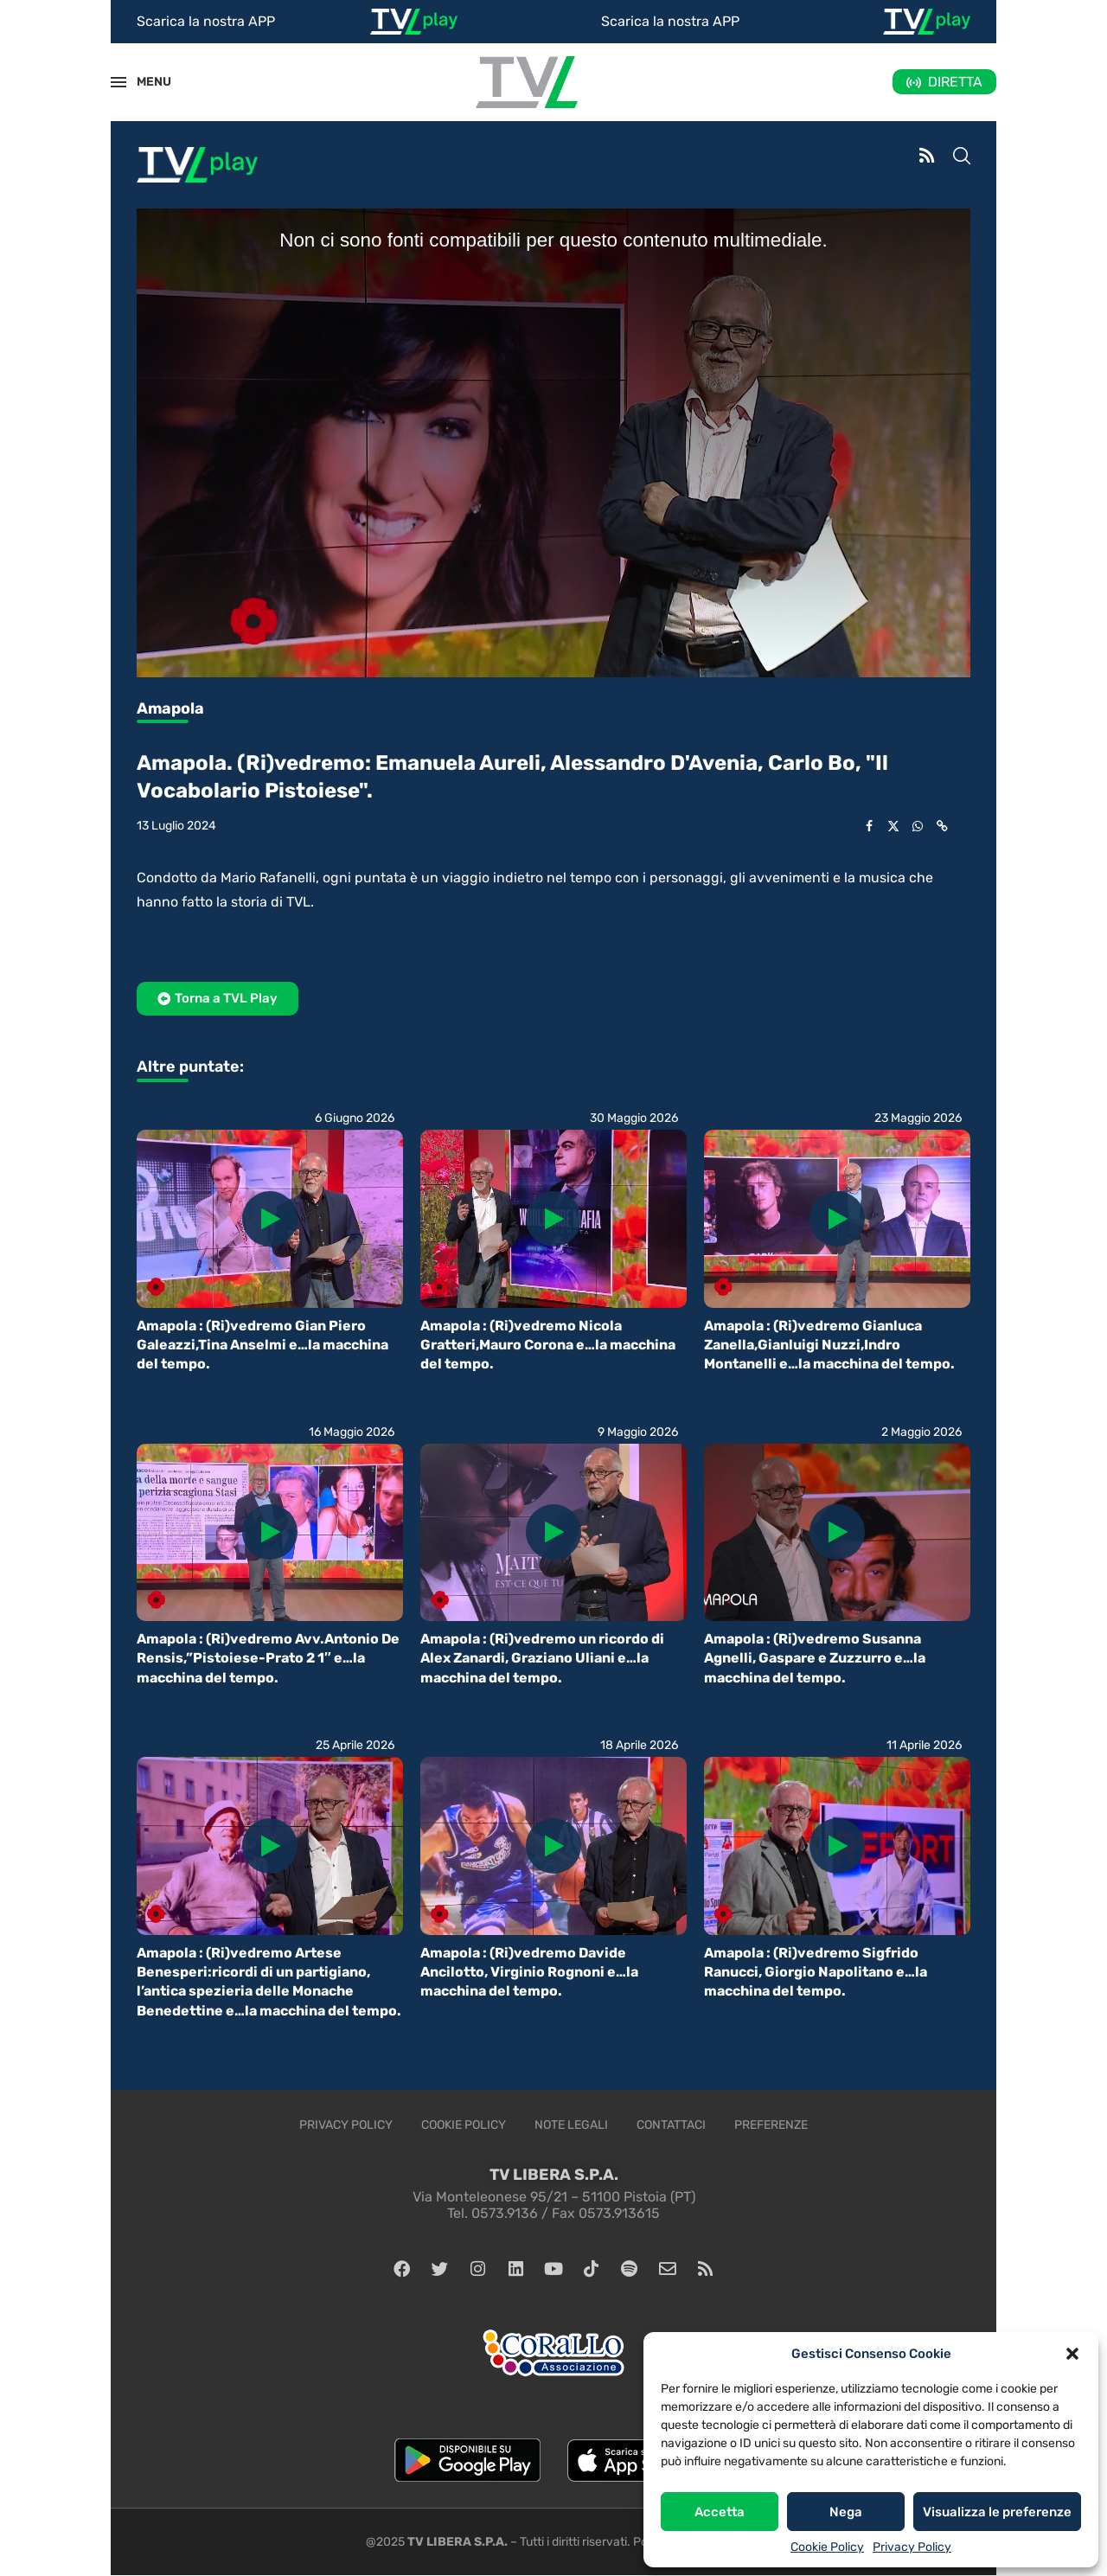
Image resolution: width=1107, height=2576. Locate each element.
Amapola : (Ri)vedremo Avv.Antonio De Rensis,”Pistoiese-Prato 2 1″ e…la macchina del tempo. (268, 1658)
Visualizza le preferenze (997, 2512)
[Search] (961, 157)
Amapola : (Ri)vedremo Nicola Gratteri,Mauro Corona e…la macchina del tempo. (547, 1345)
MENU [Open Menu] (144, 81)
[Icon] (270, 1218)
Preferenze (771, 2125)
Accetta (719, 2512)
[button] (1072, 2353)
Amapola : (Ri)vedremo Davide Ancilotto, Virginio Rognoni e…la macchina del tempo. (529, 1972)
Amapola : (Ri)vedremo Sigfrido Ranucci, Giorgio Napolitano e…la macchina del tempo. (815, 1972)
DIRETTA (955, 82)
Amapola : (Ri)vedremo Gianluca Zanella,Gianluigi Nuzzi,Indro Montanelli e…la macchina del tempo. (829, 1345)
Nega (845, 2512)
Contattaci (671, 2125)
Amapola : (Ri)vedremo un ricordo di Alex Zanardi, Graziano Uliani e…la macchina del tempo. (542, 1658)
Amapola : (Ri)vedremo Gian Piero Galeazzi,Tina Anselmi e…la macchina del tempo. (262, 1345)
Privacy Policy (912, 2547)
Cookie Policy (827, 2547)
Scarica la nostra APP (206, 21)
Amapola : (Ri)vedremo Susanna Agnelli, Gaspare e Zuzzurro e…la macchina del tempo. (814, 1658)
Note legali (571, 2125)
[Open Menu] (118, 82)
